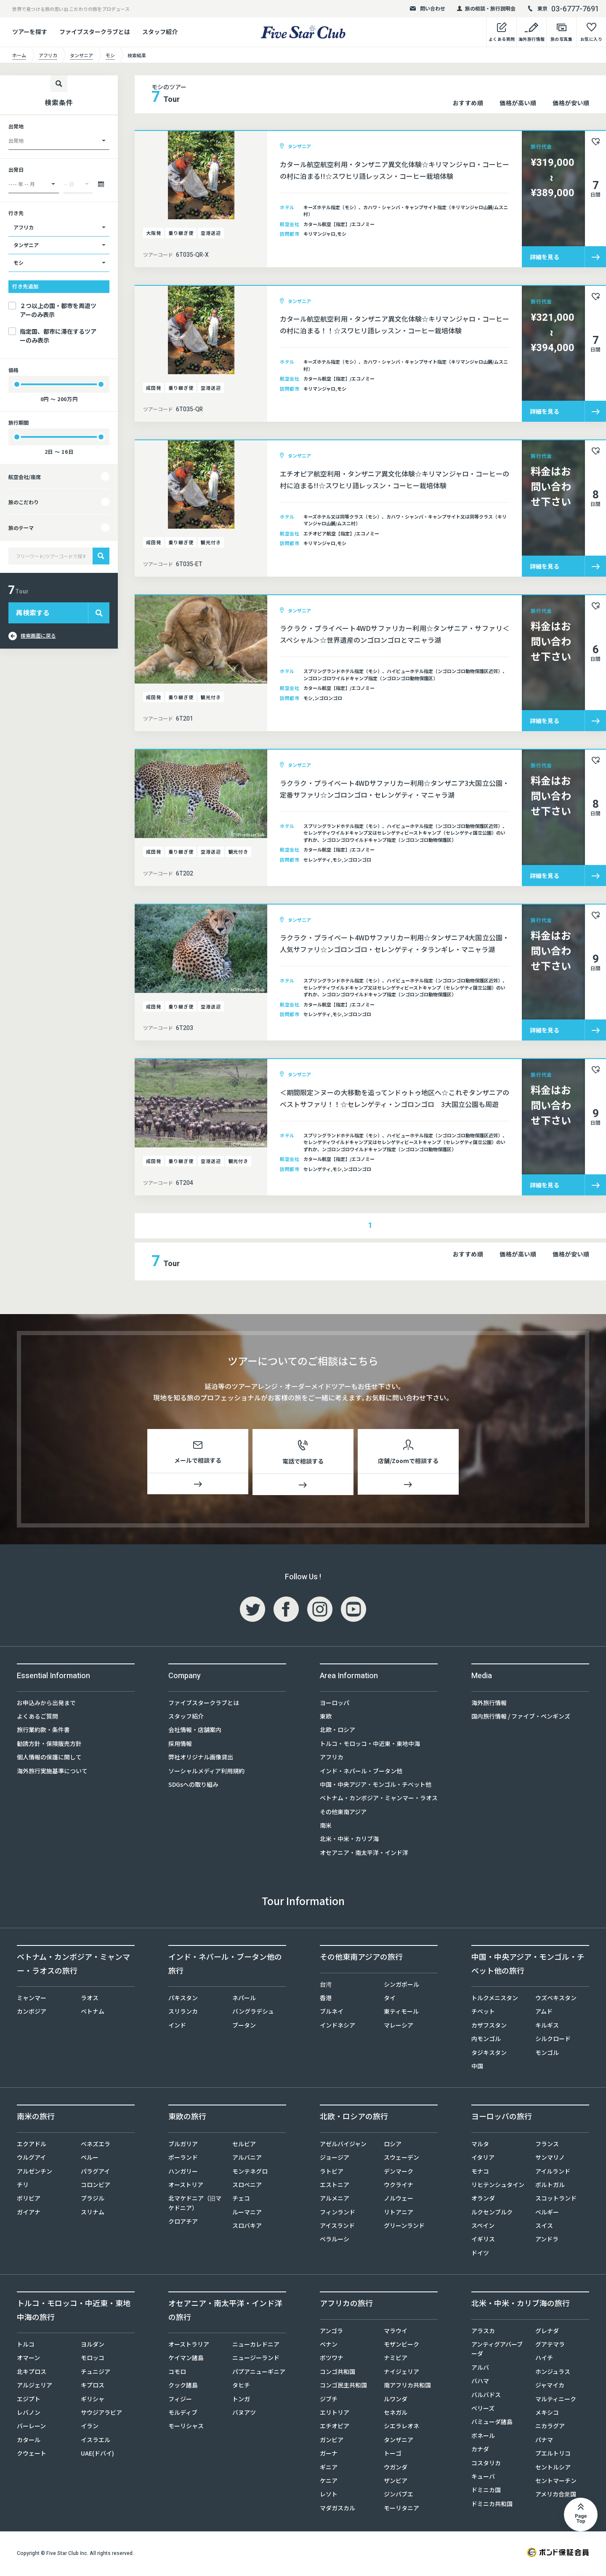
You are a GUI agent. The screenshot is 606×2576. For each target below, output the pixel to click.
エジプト (28, 2400)
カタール (28, 2441)
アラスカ (483, 2332)
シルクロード (553, 2040)
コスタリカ (486, 2464)
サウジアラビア (101, 2414)
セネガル (395, 2414)
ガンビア (331, 2441)
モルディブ (182, 2414)
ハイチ (544, 2359)
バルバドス (486, 2396)
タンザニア (398, 2441)
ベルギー (547, 2213)
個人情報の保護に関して (49, 1758)
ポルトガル (550, 2186)
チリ (23, 2186)
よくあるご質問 (37, 1718)
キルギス (547, 2026)
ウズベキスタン (556, 1999)
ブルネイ (331, 2013)
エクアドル (31, 2145)
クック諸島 (183, 2386)
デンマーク (398, 2173)
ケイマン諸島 (186, 2359)
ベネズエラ (95, 2145)
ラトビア (331, 2173)
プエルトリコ (553, 2455)
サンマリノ (550, 2159)
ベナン (329, 2346)
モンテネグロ (250, 2173)
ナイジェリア (401, 2373)
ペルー (89, 2159)
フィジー (180, 2400)
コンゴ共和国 (337, 2373)
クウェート (31, 2455)
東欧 (326, 1718)
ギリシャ (92, 2400)
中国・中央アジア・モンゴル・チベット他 (375, 1786)
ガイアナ (28, 2213)
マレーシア (398, 2026)
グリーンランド (404, 2227)
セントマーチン (556, 2482)
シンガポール (401, 1986)
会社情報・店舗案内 (194, 1731)
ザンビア (395, 2482)
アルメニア (334, 2199)
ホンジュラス (552, 2373)
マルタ (480, 2145)
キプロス (92, 2386)
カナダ (480, 2450)
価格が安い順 (571, 102)
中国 (477, 2067)
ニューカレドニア (255, 2346)
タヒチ (241, 2386)
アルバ (480, 2369)
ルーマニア (247, 2213)
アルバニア (247, 2159)
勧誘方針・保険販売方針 (49, 1745)
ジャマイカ (549, 2386)
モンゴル (547, 2054)
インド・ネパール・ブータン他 (361, 1772)
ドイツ (480, 2254)
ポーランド (183, 2159)
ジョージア (334, 2159)
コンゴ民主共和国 (343, 2386)
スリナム (92, 2213)
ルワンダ (395, 2400)
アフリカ (331, 1758)
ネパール (244, 1999)
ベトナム (92, 2013)
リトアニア (398, 2213)
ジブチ (329, 2400)
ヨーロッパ (334, 1704)
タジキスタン (489, 2054)
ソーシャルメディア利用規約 (206, 1772)
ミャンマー (31, 1999)
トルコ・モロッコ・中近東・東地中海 (370, 1745)
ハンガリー (183, 2173)
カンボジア (31, 2013)
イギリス (483, 2240)
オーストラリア (188, 2346)
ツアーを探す (29, 31)
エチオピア (334, 2427)
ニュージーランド (255, 2359)
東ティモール (401, 2013)
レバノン (28, 2414)
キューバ (483, 2478)
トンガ (241, 2400)
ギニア (329, 2468)
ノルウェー (398, 2199)
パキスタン (183, 1999)
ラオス (89, 1999)
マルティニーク (555, 2400)
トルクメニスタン (494, 1999)
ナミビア (395, 2359)
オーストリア (185, 2186)
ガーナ (329, 2455)
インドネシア (337, 2026)
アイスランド (337, 2227)
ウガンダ (395, 2468)
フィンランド (337, 2213)
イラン (89, 2427)
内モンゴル (486, 2040)
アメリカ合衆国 (555, 2495)
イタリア (482, 2159)
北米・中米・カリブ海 (349, 1840)
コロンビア (95, 2186)
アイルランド (552, 2173)
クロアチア (183, 2223)
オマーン (28, 2359)
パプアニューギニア (258, 2373)
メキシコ (547, 2414)
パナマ (544, 2441)
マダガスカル (337, 2509)
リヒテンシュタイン (497, 2186)
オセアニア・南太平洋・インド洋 (364, 1854)
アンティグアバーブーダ (497, 2350)
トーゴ (392, 2455)
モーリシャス (186, 2427)
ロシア (392, 2145)
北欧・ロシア (337, 1731)
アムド (544, 2013)
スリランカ (183, 2013)
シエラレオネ (401, 2427)
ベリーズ (482, 2410)
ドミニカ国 (486, 2491)
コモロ (177, 2373)
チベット (483, 2013)
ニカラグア (550, 2427)
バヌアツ (244, 2414)
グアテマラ (550, 2346)
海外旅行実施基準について (52, 1772)
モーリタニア (401, 2509)
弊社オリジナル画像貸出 (200, 1758)
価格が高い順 (518, 102)
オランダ (483, 2199)
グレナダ (547, 2332)
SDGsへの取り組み (193, 1786)
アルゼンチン (34, 2173)
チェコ (241, 2199)
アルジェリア (34, 2386)
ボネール (483, 2437)
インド (177, 2026)
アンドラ (546, 2240)
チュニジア (95, 2373)
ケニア (329, 2482)
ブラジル (92, 2199)
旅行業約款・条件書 (43, 1731)
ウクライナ (398, 2186)
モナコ (480, 2173)
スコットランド (556, 2199)
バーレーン (31, 2427)
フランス (547, 2145)
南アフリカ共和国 (407, 2386)
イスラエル (95, 2441)
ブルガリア (183, 2145)
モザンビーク (401, 2346)
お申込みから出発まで (46, 1704)
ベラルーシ (334, 2240)
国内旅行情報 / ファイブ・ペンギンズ (520, 1718)
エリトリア (334, 2414)
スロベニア (247, 2186)
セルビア (244, 2145)
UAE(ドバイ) (97, 2455)
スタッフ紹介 (160, 31)
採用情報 (180, 1745)
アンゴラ (331, 2332)
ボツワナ (331, 2359)
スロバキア (247, 2227)
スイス (544, 2227)
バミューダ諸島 (492, 2423)
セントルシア (553, 2468)
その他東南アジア (343, 1813)
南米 (326, 1827)
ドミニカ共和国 (492, 2505)
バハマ (480, 2382)
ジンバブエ (398, 2495)
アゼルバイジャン (343, 2145)
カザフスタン (489, 2026)
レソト (329, 2495)
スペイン (482, 2227)
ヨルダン (92, 2346)
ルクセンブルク (492, 2213)
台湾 (326, 1986)
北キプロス (31, 2373)
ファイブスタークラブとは (94, 31)
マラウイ (395, 2332)
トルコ (26, 2346)
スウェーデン (401, 2159)
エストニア (334, 2186)
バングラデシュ (253, 2013)
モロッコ (92, 2359)
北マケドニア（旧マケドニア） (194, 2204)
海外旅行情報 (489, 1704)
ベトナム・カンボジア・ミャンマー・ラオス (379, 1799)
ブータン (244, 2026)
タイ (390, 1999)
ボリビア (28, 2199)
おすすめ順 (468, 102)
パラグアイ (95, 2173)
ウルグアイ (31, 2159)
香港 (326, 1999)
